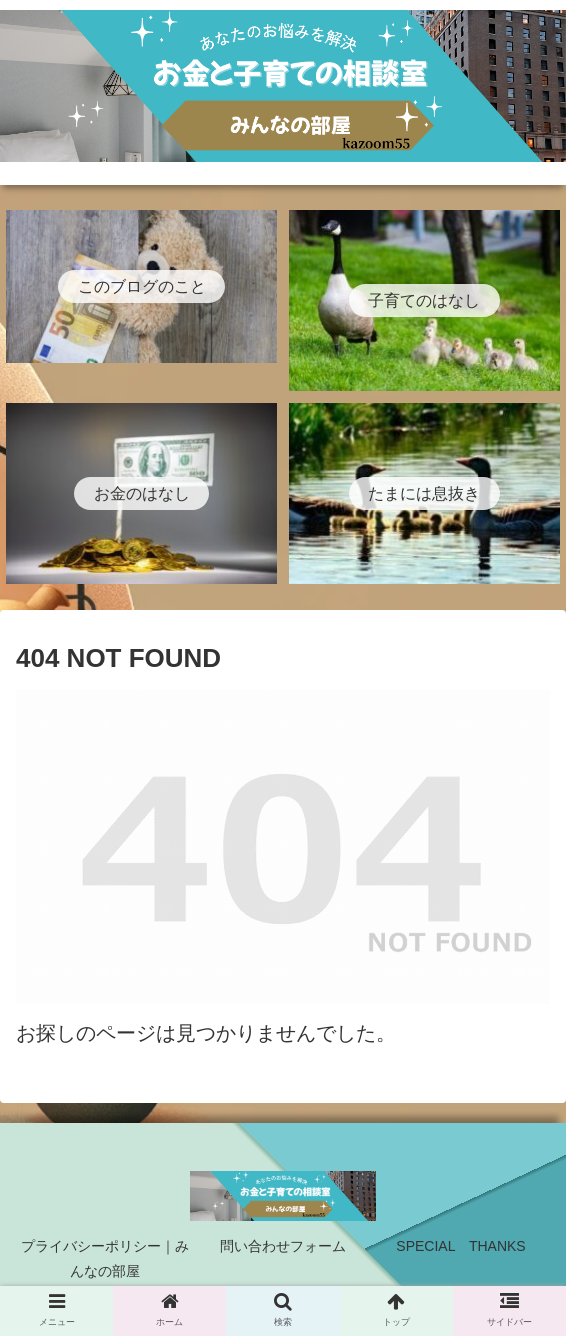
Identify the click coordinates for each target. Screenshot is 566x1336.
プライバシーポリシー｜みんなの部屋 (105, 1258)
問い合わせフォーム (283, 1246)
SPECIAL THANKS (460, 1246)
